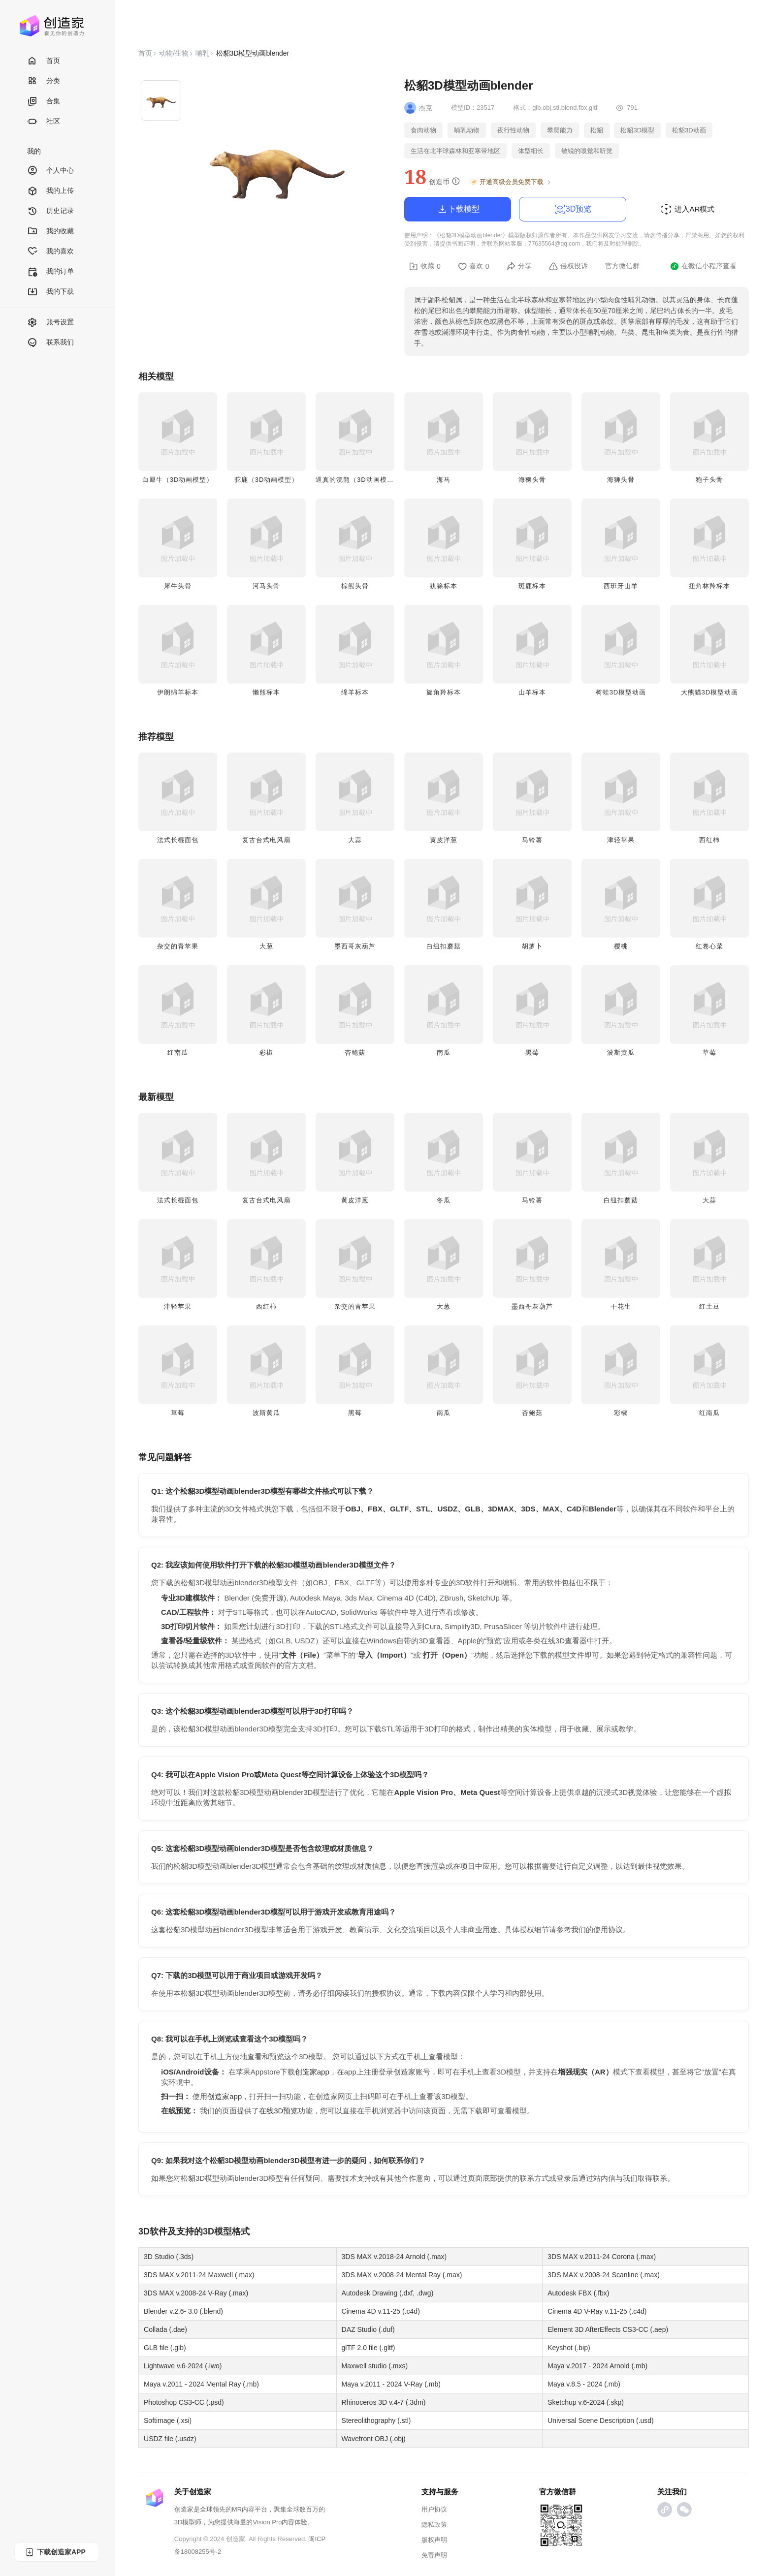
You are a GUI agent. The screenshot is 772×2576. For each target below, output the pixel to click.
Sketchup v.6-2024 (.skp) (585, 2402)
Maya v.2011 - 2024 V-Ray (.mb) (391, 2384)
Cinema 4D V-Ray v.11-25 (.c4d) (596, 2311)
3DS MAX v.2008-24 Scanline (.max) (603, 2275)
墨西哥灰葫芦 (355, 946)
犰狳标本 (443, 586)
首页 (43, 61)
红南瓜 (177, 1052)
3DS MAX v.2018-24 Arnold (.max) (394, 2257)
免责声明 (434, 2555)
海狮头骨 (621, 479)
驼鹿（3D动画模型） (266, 479)
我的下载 (50, 292)
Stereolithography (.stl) (376, 2420)
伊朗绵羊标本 (177, 692)
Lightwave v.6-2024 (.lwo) (183, 2366)
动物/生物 (174, 53)
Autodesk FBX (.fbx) (578, 2293)
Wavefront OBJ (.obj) (374, 2439)
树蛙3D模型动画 (621, 692)
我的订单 (50, 272)
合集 (43, 101)
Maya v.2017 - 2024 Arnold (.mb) (597, 2366)
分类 (43, 81)
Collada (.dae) (165, 2329)
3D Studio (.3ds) (168, 2257)
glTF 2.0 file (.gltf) (368, 2348)
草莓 (709, 1052)
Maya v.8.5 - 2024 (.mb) (583, 2384)
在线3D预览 (278, 2110)
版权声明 (434, 2540)
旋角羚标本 (443, 692)
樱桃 (621, 946)
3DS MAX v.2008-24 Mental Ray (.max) (402, 2275)
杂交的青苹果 (177, 946)
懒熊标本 (266, 692)
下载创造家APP (55, 2552)
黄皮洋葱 (443, 840)
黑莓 (532, 1052)
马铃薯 (532, 840)
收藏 (425, 266)
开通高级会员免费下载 (511, 182)
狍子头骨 (709, 479)
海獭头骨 (532, 479)
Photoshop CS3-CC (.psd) (184, 2402)
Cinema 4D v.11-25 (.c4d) (381, 2311)
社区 (43, 122)
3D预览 (572, 209)
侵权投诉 (568, 266)
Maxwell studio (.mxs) (375, 2366)
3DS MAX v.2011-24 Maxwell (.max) (199, 2275)
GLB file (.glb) (165, 2348)
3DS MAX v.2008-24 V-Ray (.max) (196, 2293)
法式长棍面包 (177, 840)
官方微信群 (622, 266)
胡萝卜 (532, 946)
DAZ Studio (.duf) (368, 2329)
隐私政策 (434, 2524)
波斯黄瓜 (621, 1052)
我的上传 (50, 191)
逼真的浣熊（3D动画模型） (358, 479)
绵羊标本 (355, 692)
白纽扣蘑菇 (443, 946)
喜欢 (473, 266)
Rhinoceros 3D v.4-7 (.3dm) (384, 2402)
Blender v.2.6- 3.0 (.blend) (183, 2311)
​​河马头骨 (266, 586)
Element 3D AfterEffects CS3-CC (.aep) (607, 2329)
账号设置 (50, 322)
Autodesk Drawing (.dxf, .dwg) (388, 2293)
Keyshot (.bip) (568, 2348)
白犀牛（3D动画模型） (178, 479)
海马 (443, 479)
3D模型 (217, 2231)
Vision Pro (267, 2522)
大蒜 (355, 840)
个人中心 (50, 171)
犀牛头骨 (178, 586)
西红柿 (709, 840)
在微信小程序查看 (703, 266)
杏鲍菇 (355, 1052)
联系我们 (50, 343)
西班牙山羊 (621, 586)
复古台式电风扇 (266, 840)
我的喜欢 (50, 252)
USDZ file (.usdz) (170, 2439)
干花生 (621, 1306)
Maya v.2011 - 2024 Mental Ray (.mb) (201, 2384)
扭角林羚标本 (709, 586)
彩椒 (266, 1052)
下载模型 (458, 209)
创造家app (312, 2072)
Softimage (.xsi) (168, 2420)
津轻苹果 (621, 840)
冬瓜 (443, 1200)
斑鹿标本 (532, 586)
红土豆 (709, 1306)
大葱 (266, 946)
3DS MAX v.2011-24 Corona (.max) (601, 2257)
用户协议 (434, 2509)
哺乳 (202, 53)
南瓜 (443, 1052)
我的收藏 (50, 231)
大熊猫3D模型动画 (710, 692)
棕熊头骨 (355, 586)
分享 (519, 266)
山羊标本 (532, 692)
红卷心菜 (709, 946)
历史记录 (50, 211)
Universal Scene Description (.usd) (600, 2420)
